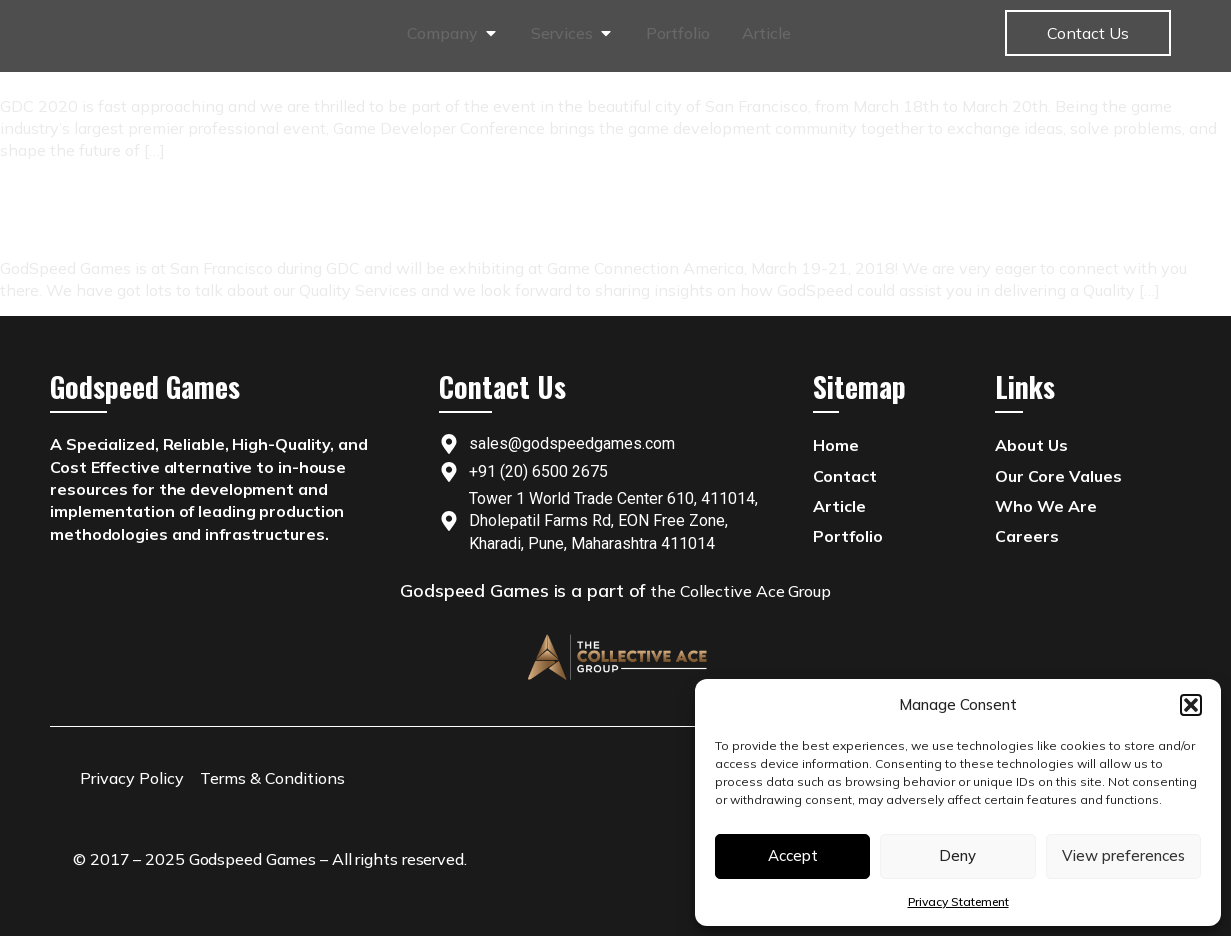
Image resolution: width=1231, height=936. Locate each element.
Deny (957, 855)
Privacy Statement (958, 901)
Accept (793, 855)
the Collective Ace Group (740, 591)
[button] (1191, 705)
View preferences (1123, 855)
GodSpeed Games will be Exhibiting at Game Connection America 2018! (267, 217)
